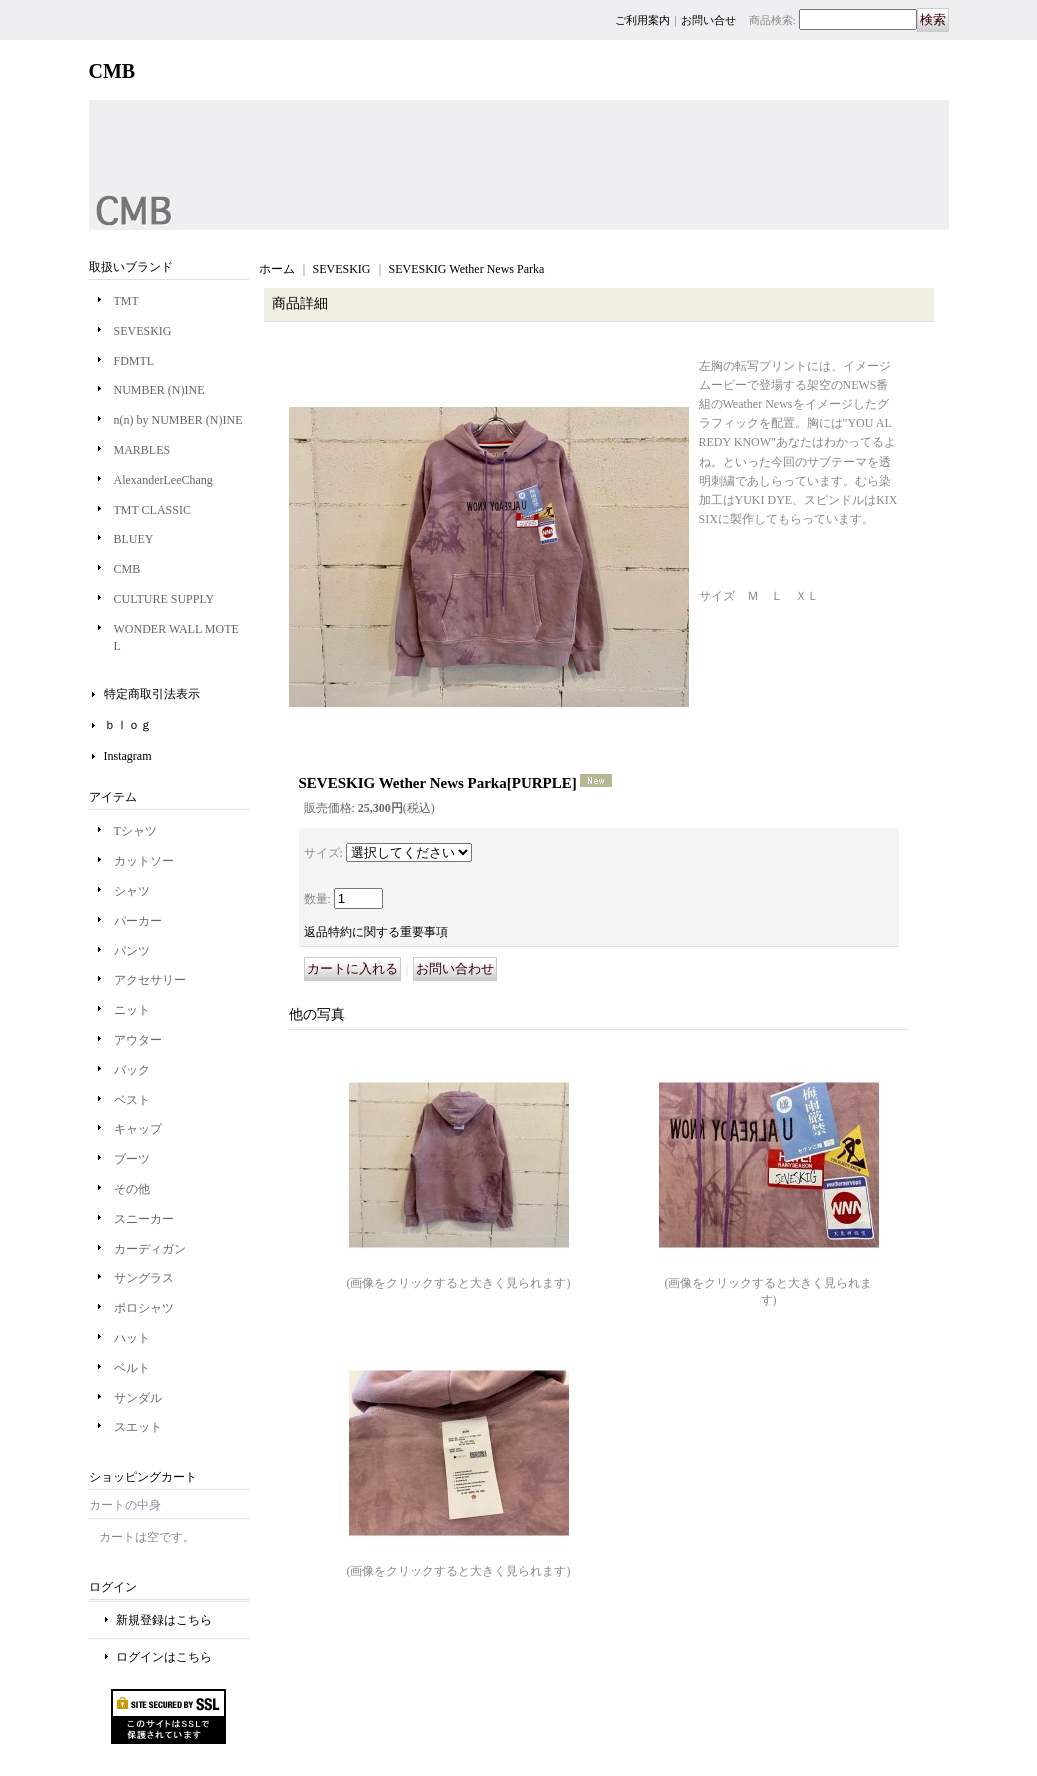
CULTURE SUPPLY (164, 599)
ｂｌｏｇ (128, 725)
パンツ (132, 951)
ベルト (132, 1368)
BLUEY (134, 539)
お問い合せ (708, 20)
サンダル (138, 1398)
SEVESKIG (143, 331)
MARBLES (142, 450)
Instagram (128, 756)
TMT (126, 301)
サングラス (144, 1278)
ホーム (277, 269)
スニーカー (144, 1219)
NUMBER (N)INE (159, 390)
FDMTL (134, 361)
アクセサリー (150, 980)
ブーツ (132, 1159)
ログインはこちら (164, 1657)
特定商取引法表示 (152, 694)
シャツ (132, 891)
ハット (132, 1338)
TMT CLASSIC (152, 510)
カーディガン (150, 1249)
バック (132, 1070)
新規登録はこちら (164, 1620)
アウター (138, 1040)
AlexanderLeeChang (163, 480)
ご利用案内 (642, 20)
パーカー (138, 921)
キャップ (138, 1129)
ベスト (132, 1100)
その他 (132, 1189)
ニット (132, 1010)
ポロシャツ (144, 1308)
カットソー (144, 861)
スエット (138, 1427)
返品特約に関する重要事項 (376, 932)
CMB (127, 569)
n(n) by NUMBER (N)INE (178, 420)
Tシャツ (135, 831)
